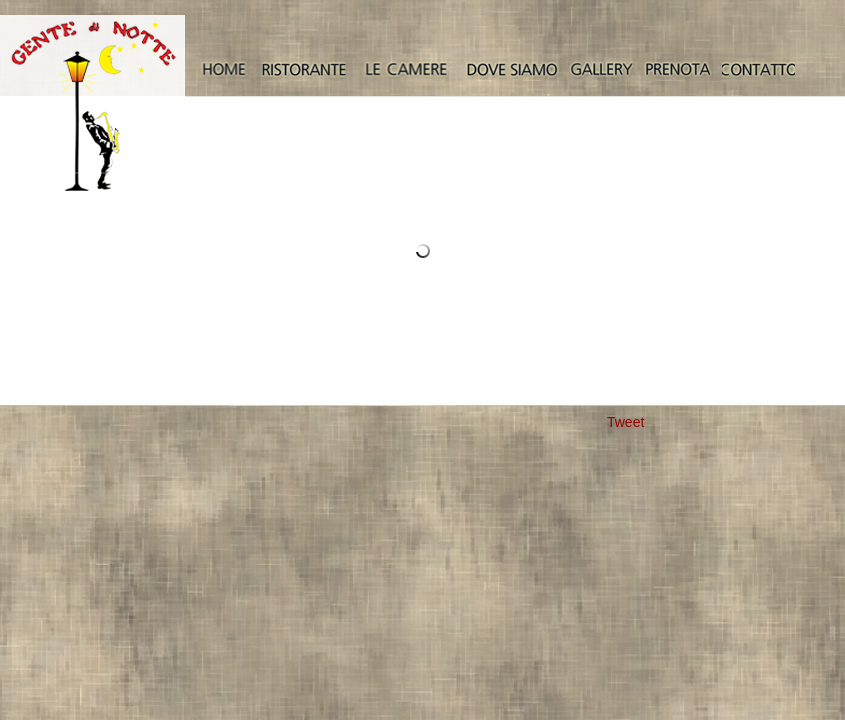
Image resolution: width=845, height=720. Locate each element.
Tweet (625, 422)
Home (223, 70)
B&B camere (405, 70)
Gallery (601, 70)
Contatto (758, 70)
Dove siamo (512, 70)
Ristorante (304, 70)
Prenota (677, 70)
